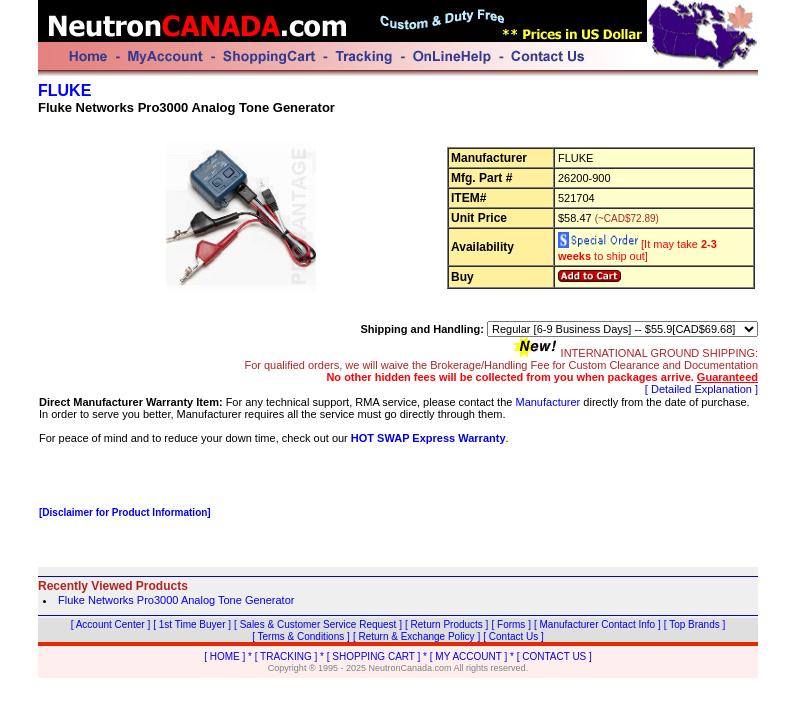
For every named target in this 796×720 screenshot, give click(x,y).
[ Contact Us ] (513, 636)
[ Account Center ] (111, 624)
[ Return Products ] (446, 624)
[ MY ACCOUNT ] (468, 656)
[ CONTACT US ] (554, 656)
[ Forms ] (510, 624)
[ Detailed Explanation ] (701, 389)
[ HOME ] (224, 656)
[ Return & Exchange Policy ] (416, 636)
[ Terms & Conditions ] (301, 636)
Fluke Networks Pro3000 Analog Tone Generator (176, 600)
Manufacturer (547, 402)
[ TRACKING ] (286, 656)
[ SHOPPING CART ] (374, 656)
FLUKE (64, 90)
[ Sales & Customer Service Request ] (318, 624)
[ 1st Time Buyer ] (192, 624)
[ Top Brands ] (695, 624)
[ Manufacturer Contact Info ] (597, 624)
